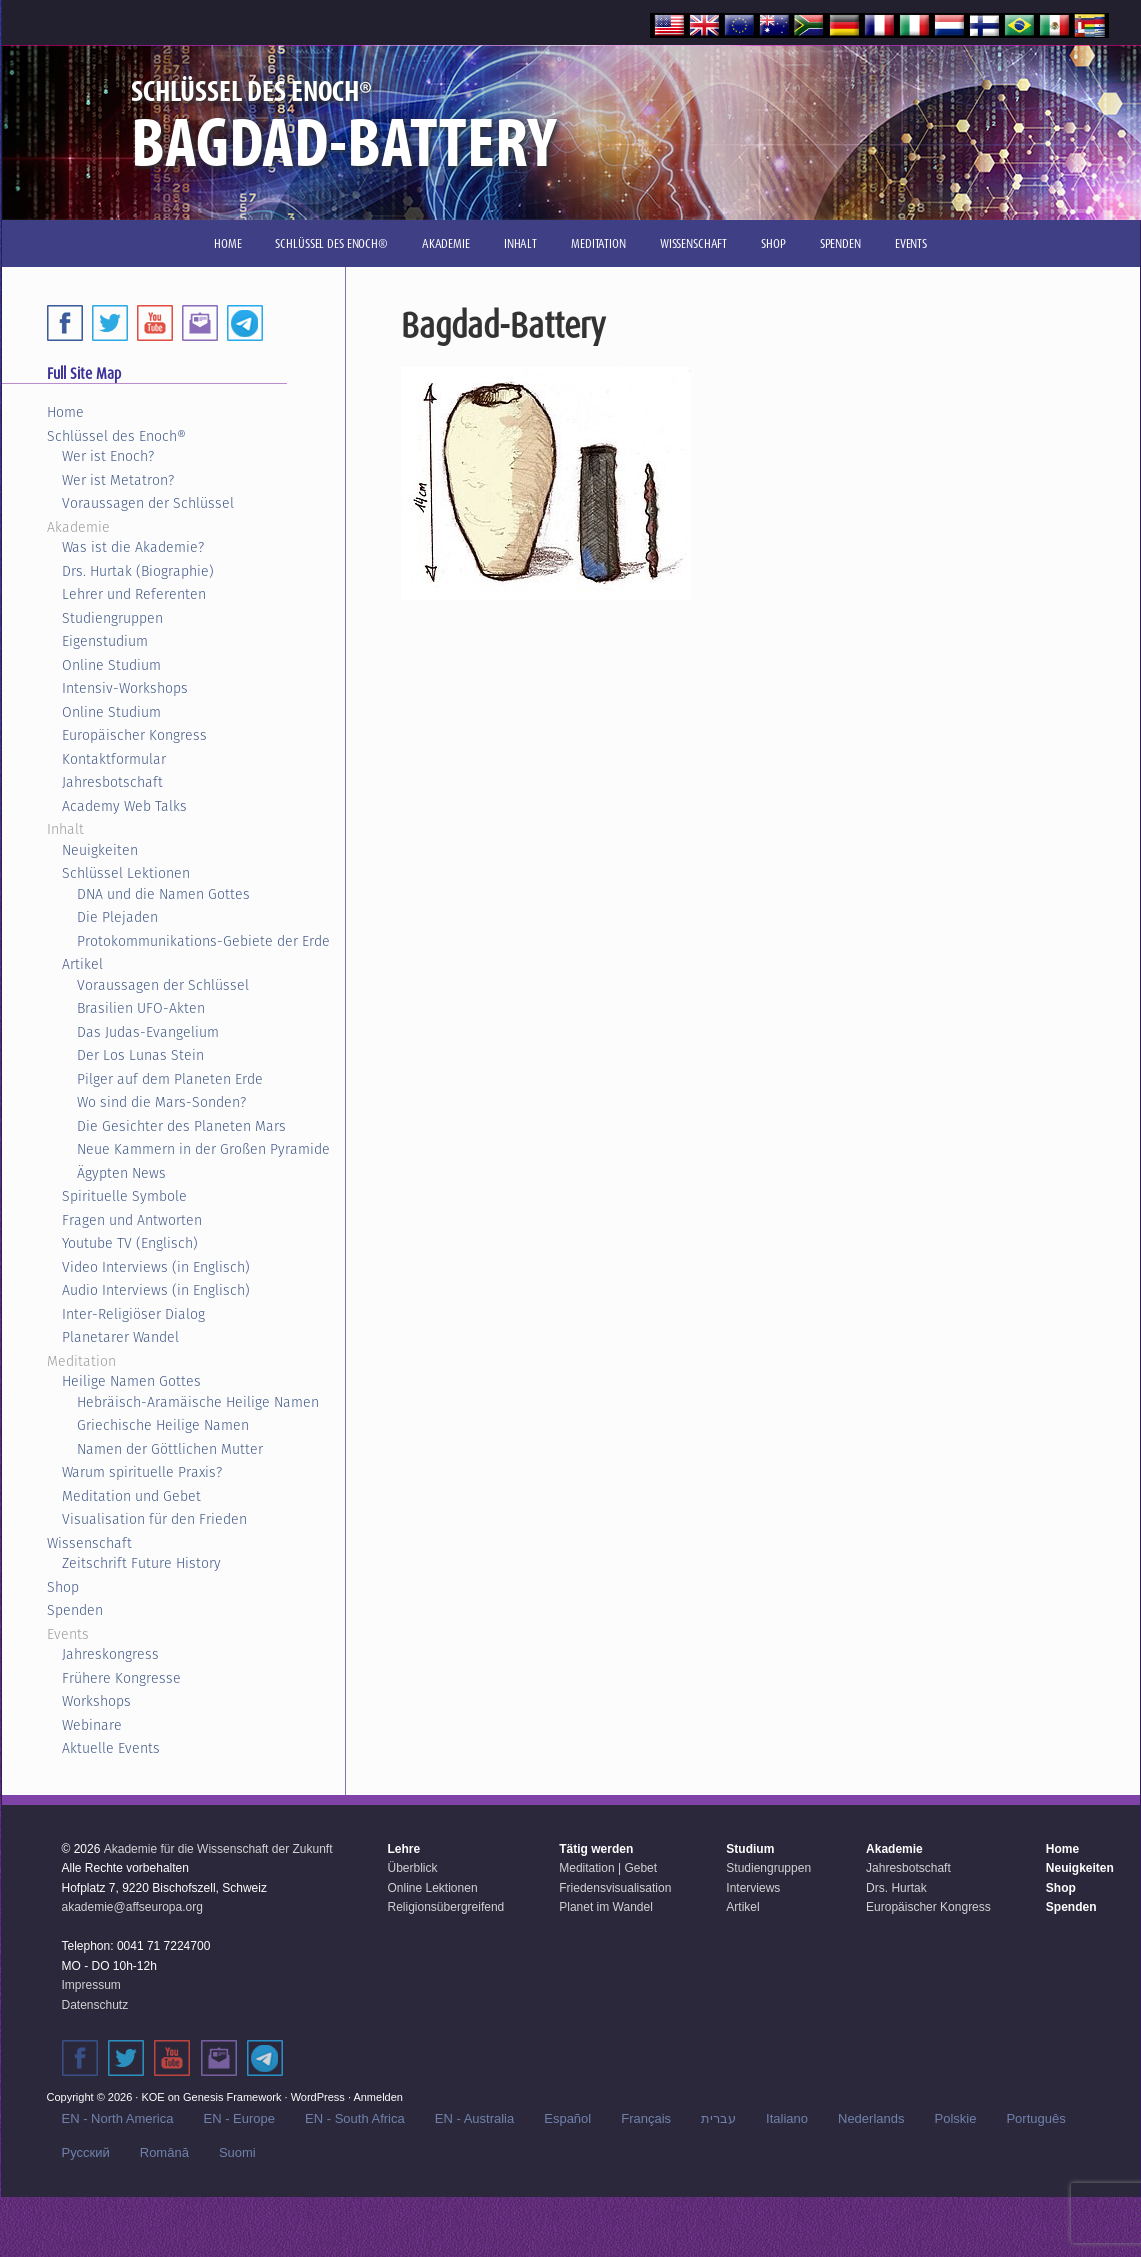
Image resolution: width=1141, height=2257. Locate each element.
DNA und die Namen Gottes (163, 894)
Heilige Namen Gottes (131, 1381)
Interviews (753, 1888)
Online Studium (111, 665)
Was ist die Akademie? (133, 547)
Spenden (75, 1610)
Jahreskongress (110, 1654)
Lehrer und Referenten (134, 594)
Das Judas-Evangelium (148, 1032)
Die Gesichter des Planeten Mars (181, 1126)
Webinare (92, 1725)
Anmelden (378, 2097)
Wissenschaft (89, 1543)
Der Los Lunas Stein (140, 1055)
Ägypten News (121, 1173)
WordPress (318, 2097)
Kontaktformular (114, 759)
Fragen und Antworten (132, 1220)
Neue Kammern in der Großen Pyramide (203, 1149)
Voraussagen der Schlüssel (148, 503)
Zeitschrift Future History (141, 1563)
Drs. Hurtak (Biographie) (138, 571)
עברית (718, 2118)
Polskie (956, 2118)
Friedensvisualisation (615, 1888)
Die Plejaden (117, 917)
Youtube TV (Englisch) (130, 1243)
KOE (152, 2097)
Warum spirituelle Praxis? (142, 1472)
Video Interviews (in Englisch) (156, 1267)
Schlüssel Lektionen (126, 873)
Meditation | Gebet (608, 1868)
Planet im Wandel (606, 1907)
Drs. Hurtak (896, 1888)
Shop (63, 1587)
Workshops (96, 1701)
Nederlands (871, 2118)
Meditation (81, 1361)
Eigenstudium (105, 641)
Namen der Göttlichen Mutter (170, 1449)
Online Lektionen (433, 1888)
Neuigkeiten (100, 850)
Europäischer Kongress (134, 735)
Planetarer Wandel (120, 1337)
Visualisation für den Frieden (154, 1519)
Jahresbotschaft (112, 782)
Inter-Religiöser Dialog (133, 1314)
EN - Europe (239, 2118)
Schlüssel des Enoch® (116, 436)
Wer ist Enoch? (108, 456)
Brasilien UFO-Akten (141, 1008)
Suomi (237, 2152)
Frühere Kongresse (121, 1678)
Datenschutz (95, 2005)
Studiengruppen (112, 618)
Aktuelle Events (111, 1748)
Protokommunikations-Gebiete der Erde (203, 941)
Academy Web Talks (124, 806)
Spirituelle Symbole (124, 1196)
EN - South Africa (355, 2118)
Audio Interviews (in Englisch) (156, 1290)
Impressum (91, 1985)
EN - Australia (474, 2118)
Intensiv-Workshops (125, 688)
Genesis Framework (232, 2097)
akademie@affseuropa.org (132, 1907)
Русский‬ (86, 2152)
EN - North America (118, 2118)
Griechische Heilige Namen (163, 1425)
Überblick (413, 1868)
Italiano (787, 2118)
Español (567, 2118)
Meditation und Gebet (131, 1496)
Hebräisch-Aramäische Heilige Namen (198, 1402)
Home (65, 412)
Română (164, 2152)
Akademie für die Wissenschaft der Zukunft (218, 1849)
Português (1035, 2118)
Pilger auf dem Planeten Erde (170, 1079)
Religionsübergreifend (446, 1907)
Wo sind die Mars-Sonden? (161, 1102)
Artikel (82, 964)
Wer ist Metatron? (118, 480)
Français (646, 2118)
